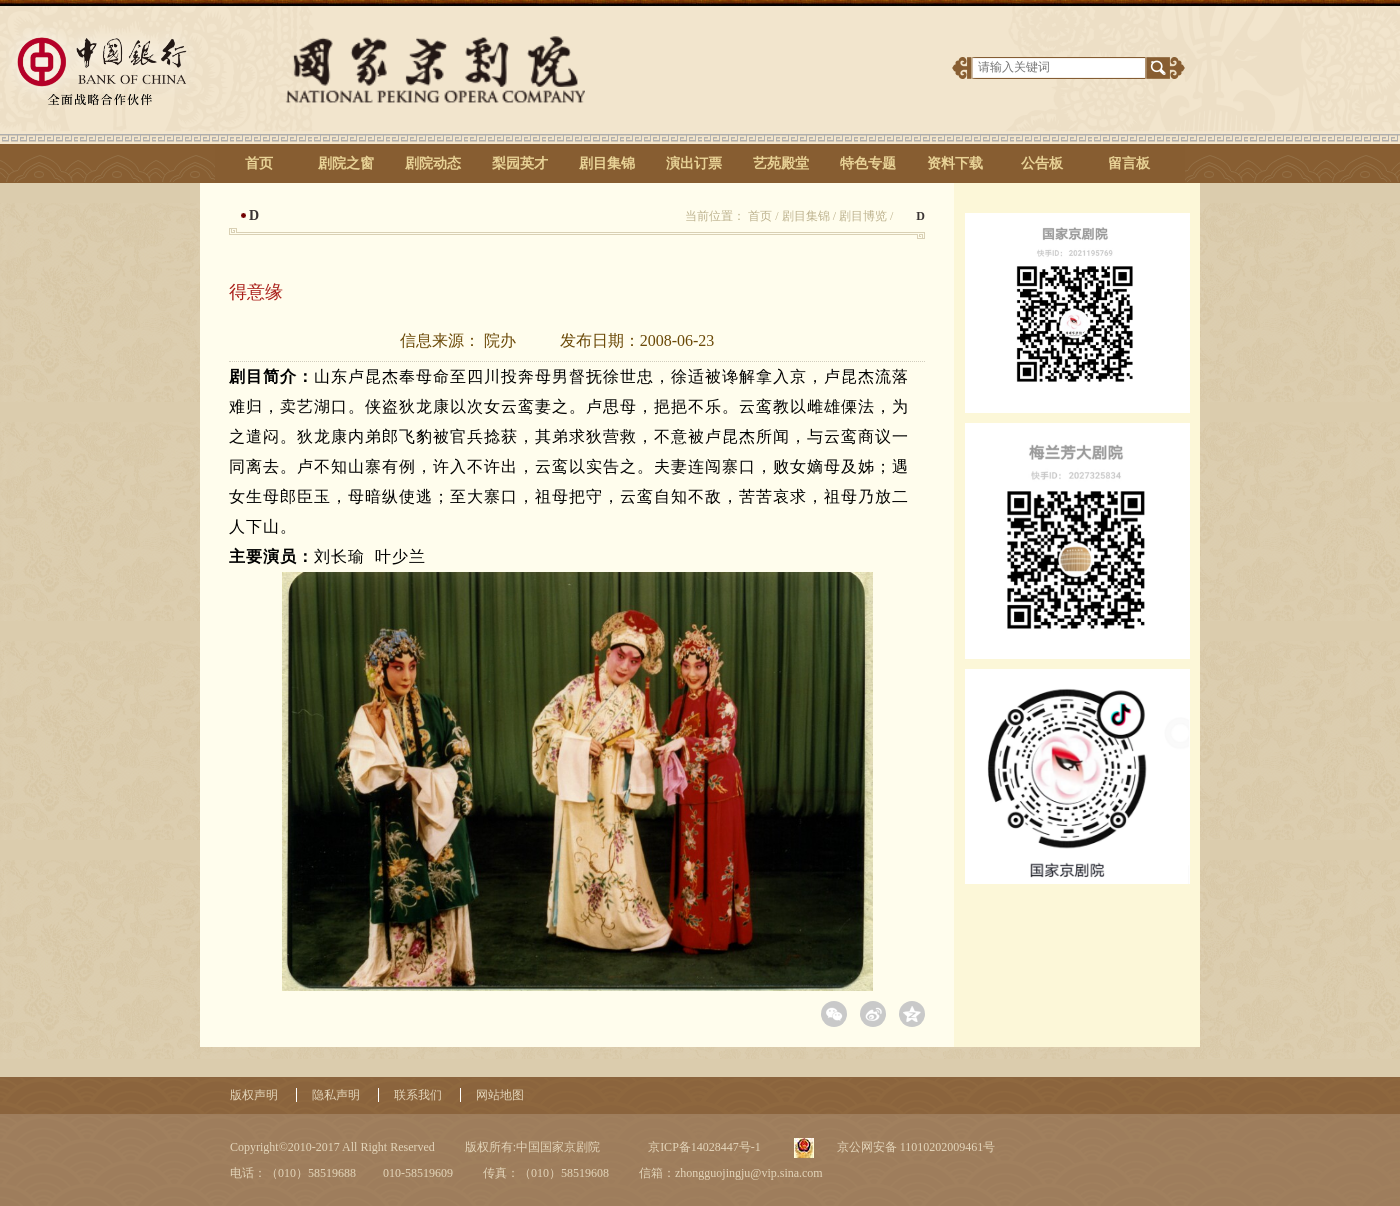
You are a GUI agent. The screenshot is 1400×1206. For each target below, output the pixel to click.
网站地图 (500, 1095)
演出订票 (694, 163)
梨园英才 (520, 163)
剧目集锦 (607, 163)
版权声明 (254, 1095)
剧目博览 (863, 216)
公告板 (1042, 163)
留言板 (1129, 163)
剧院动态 (433, 163)
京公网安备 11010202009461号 (915, 1147)
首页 (259, 163)
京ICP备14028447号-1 (703, 1147)
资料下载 (955, 163)
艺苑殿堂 (781, 163)
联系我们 (418, 1095)
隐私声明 (336, 1095)
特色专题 (868, 163)
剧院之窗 (346, 163)
